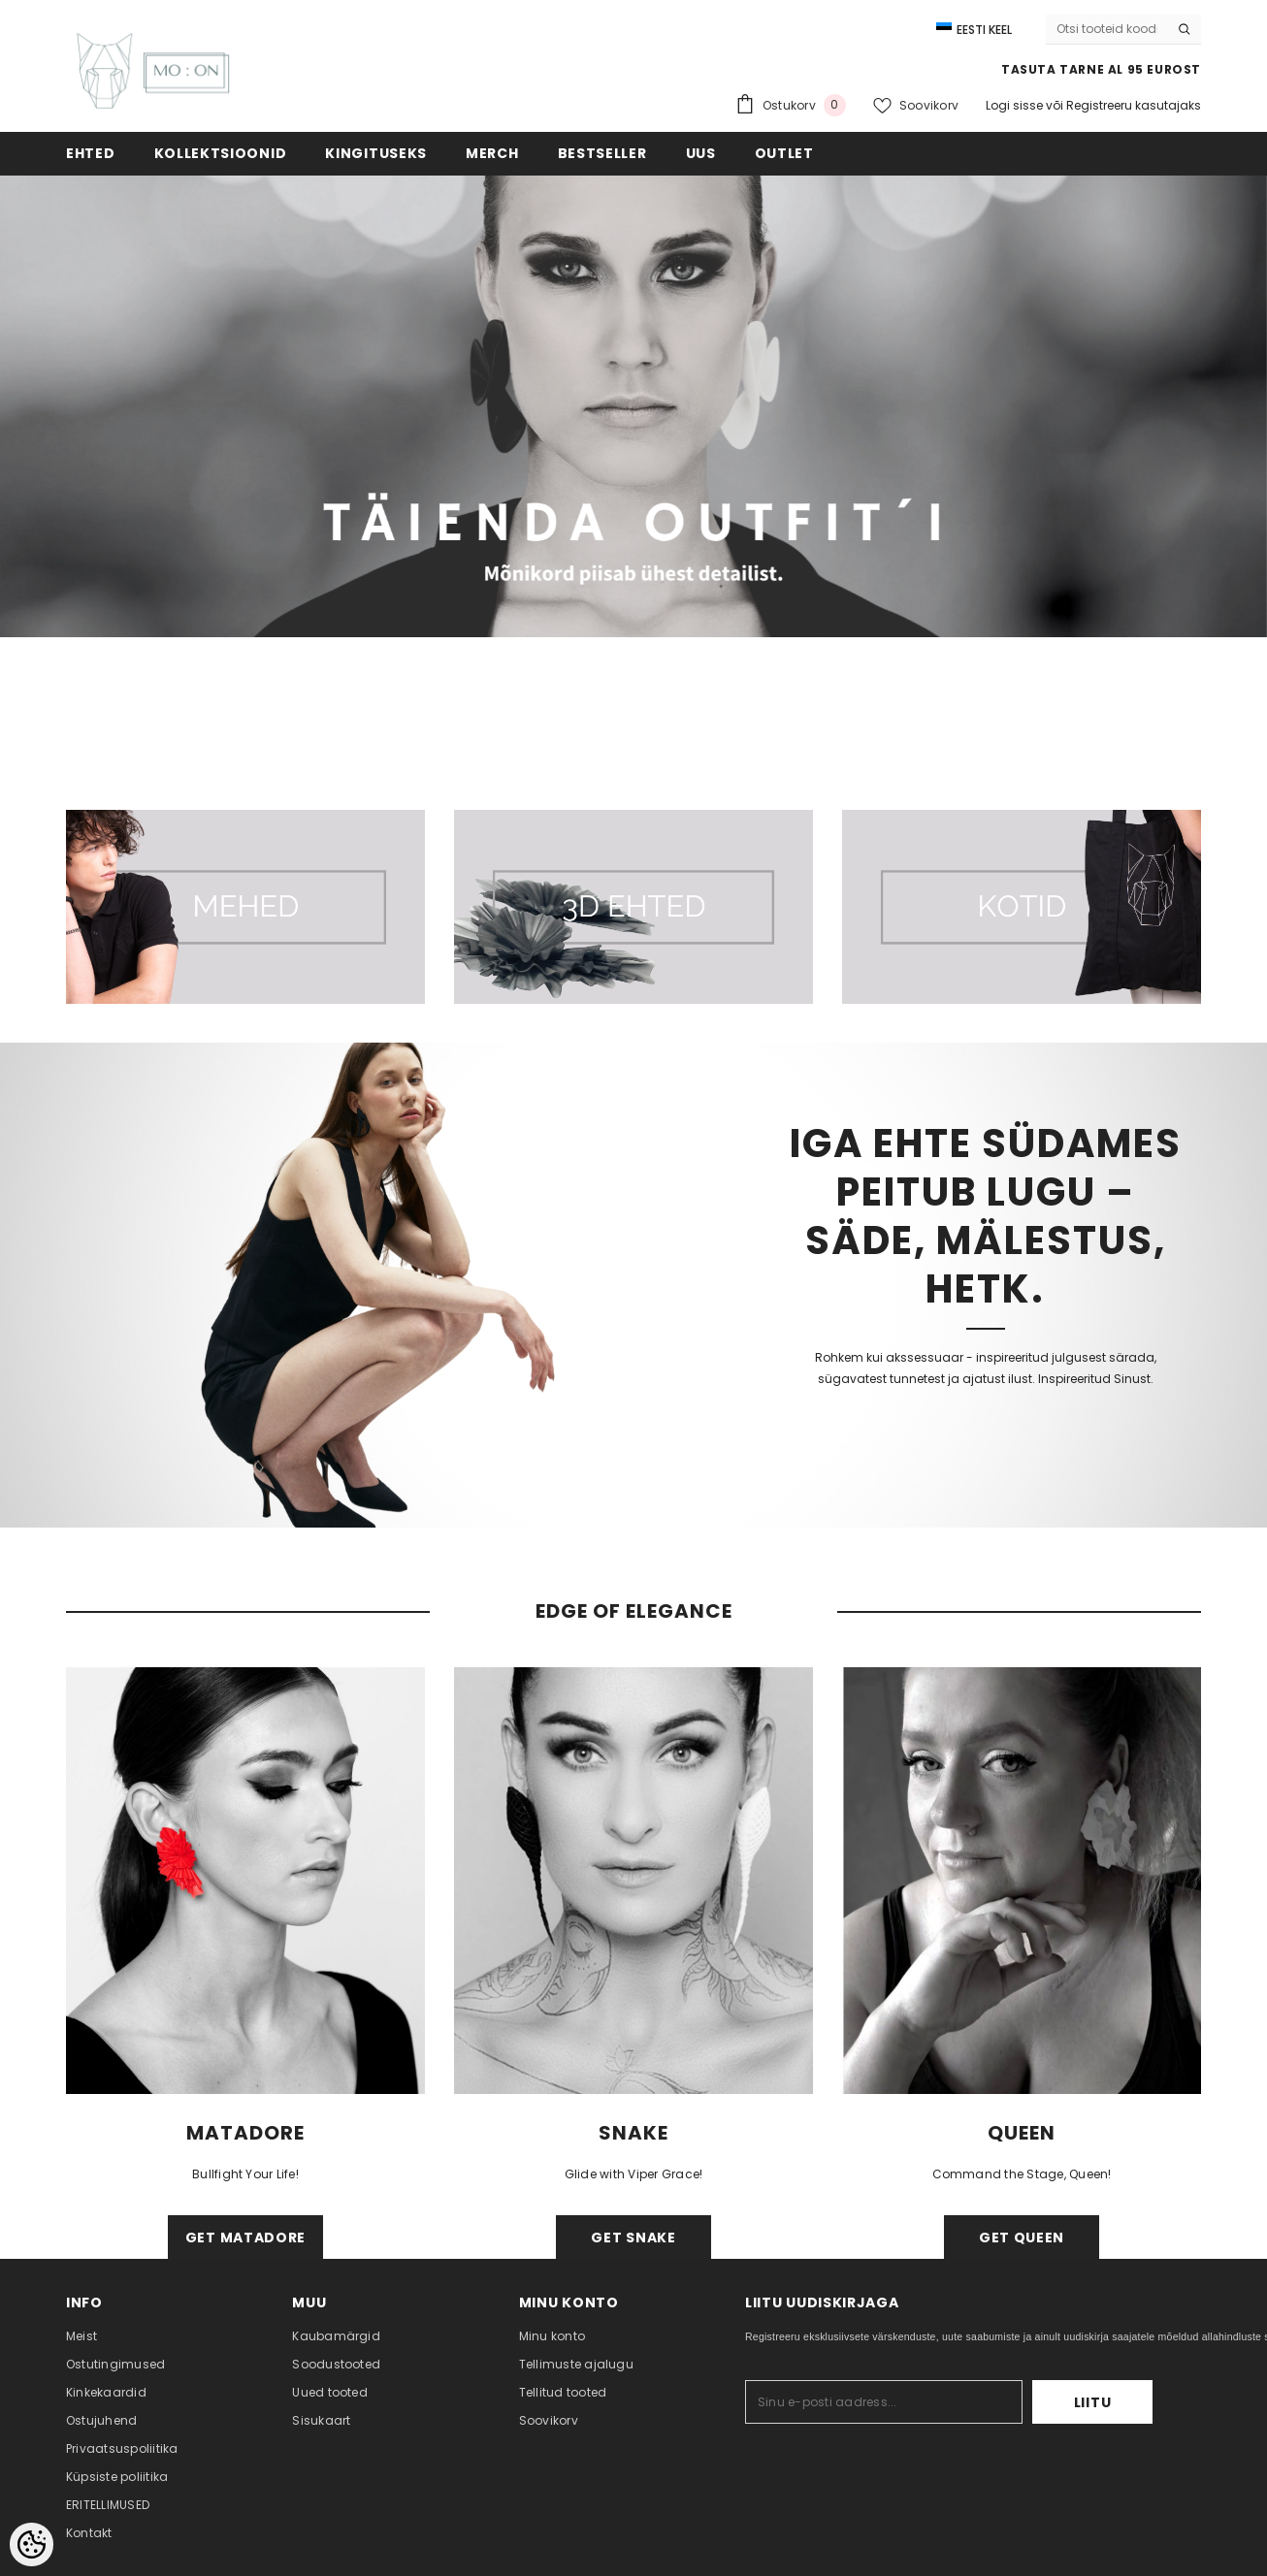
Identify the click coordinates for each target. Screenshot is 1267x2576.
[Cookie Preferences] (31, 2544)
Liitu (1093, 2402)
